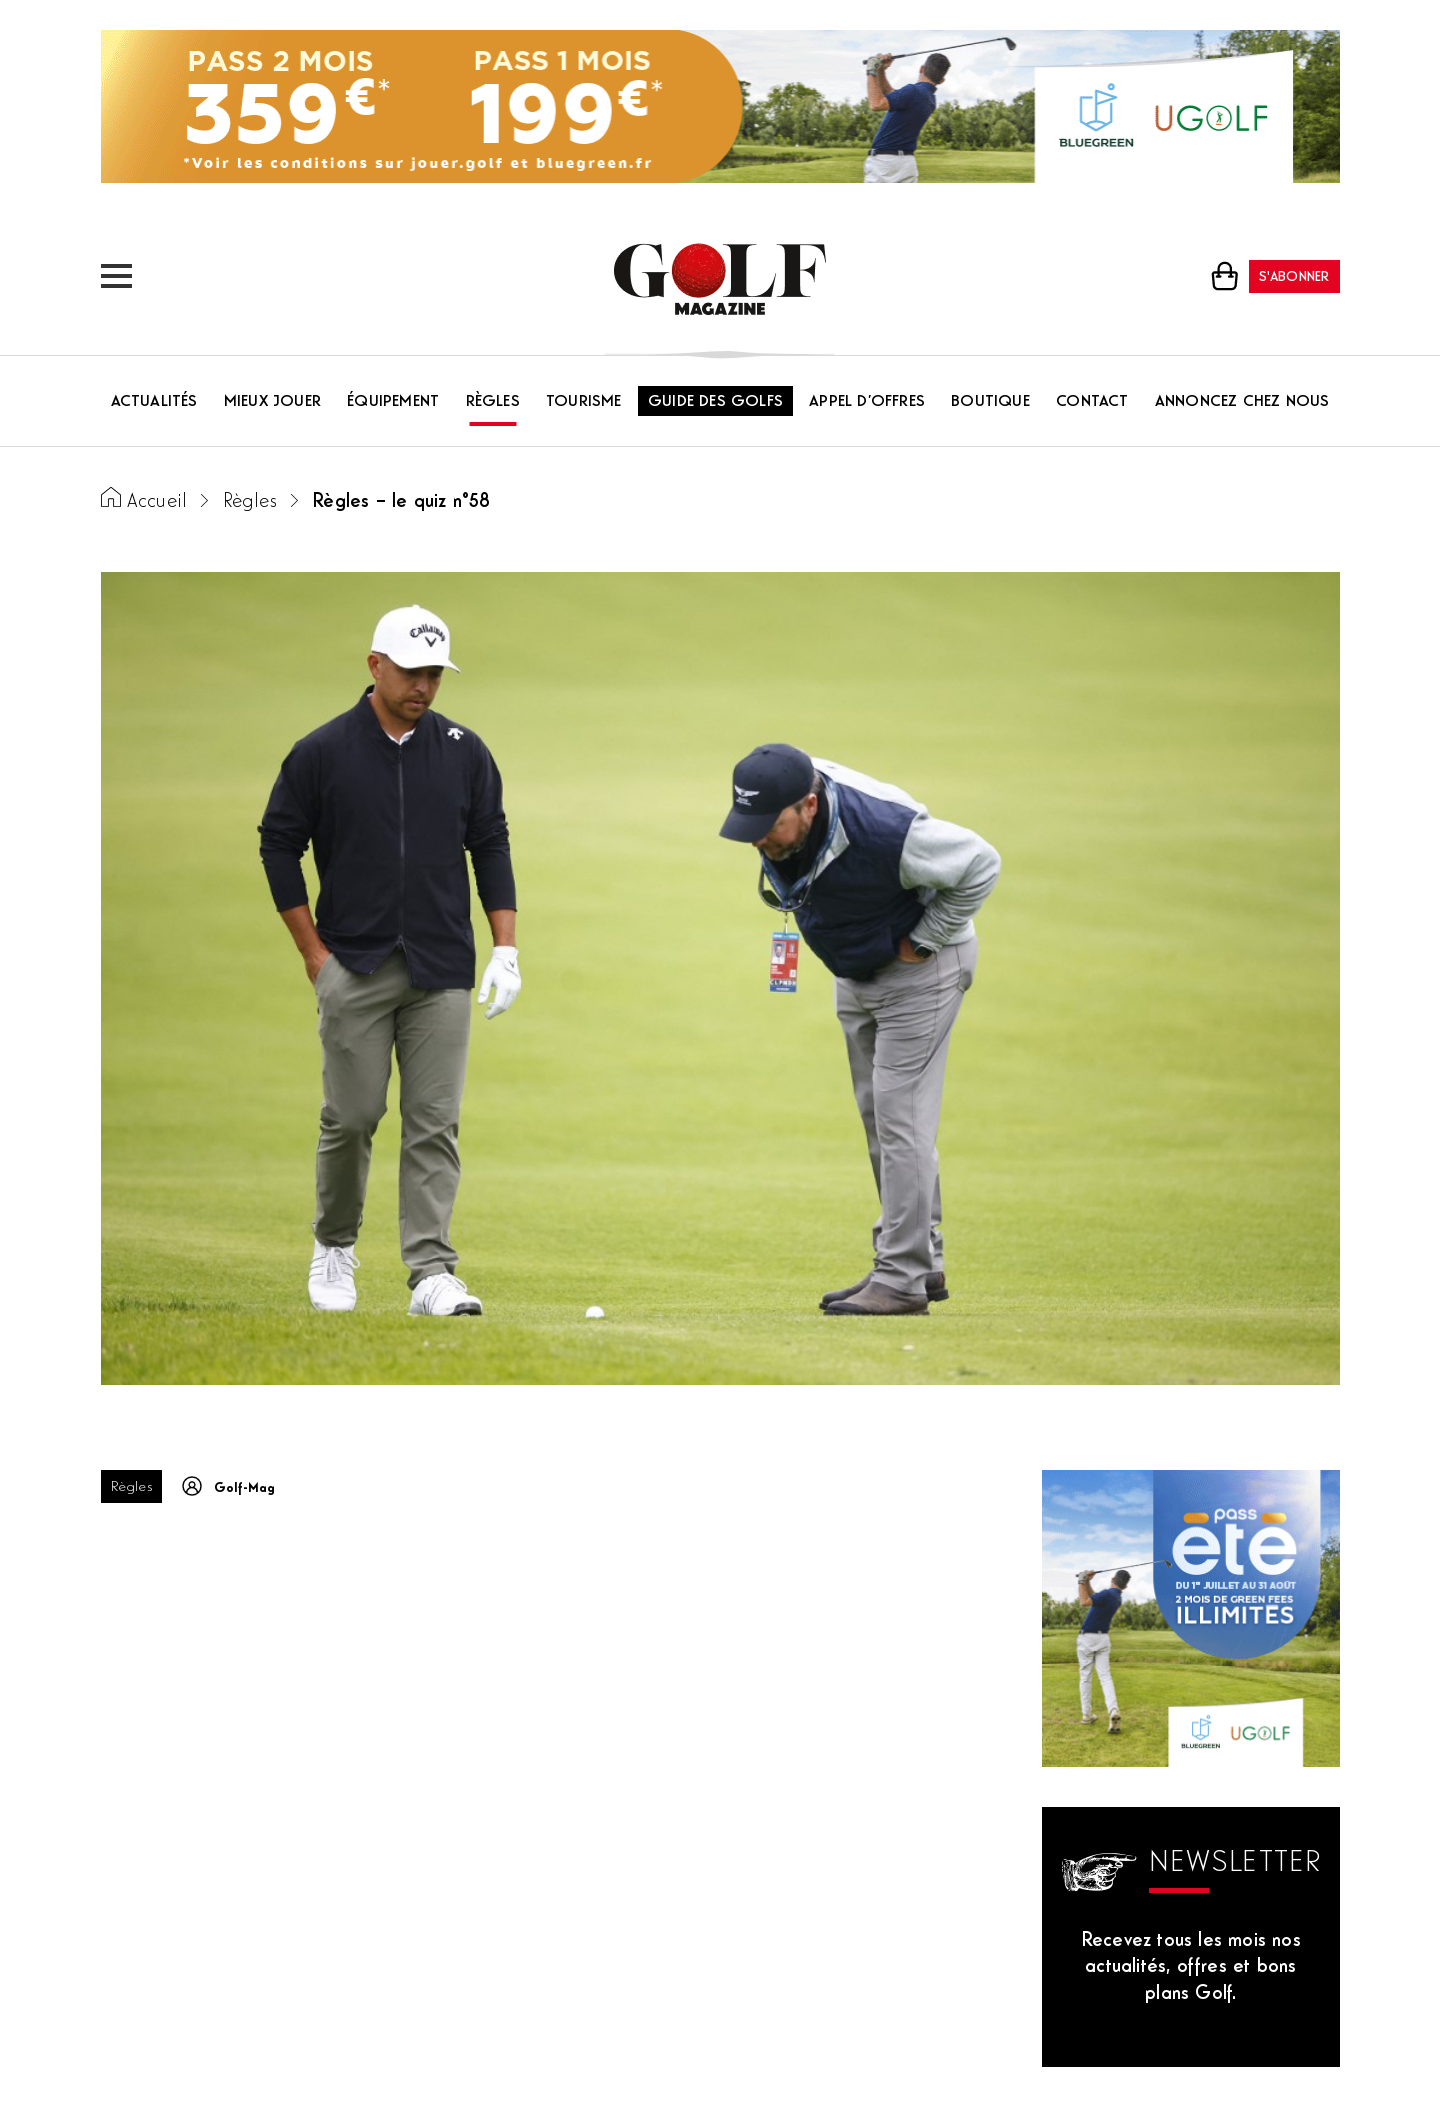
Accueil (157, 502)
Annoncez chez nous (1242, 402)
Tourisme (584, 402)
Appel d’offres (867, 402)
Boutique (990, 402)
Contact (1092, 402)
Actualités (154, 402)
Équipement (393, 402)
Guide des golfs (715, 402)
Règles (493, 402)
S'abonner (1294, 277)
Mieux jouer (272, 402)
